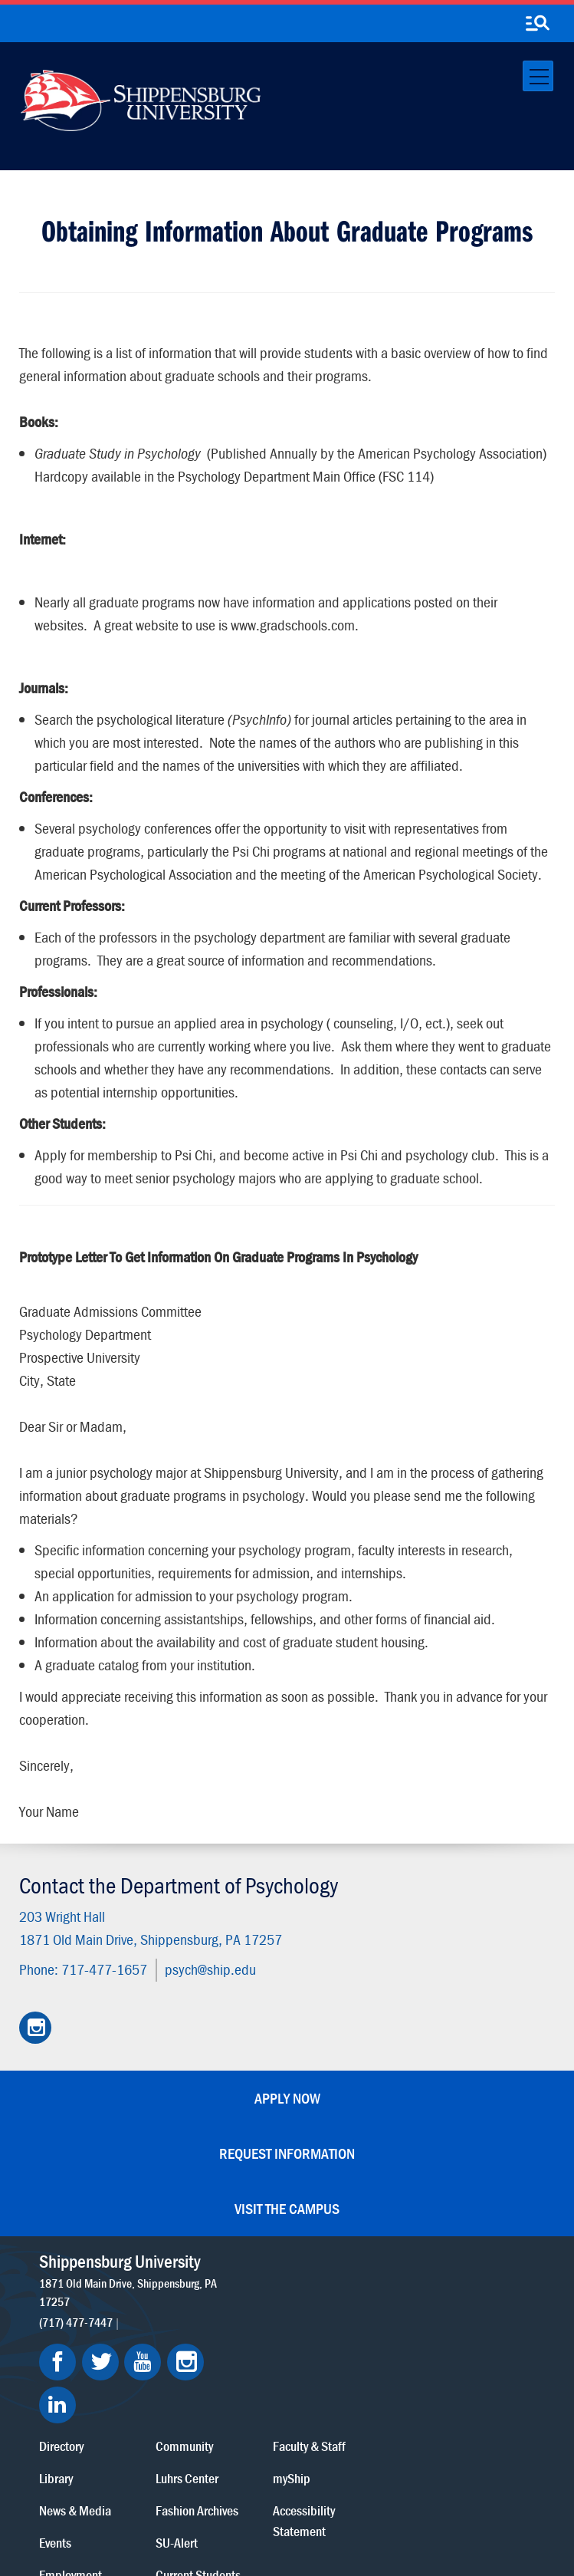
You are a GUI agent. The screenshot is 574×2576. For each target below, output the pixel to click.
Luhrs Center (350, 2294)
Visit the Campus (287, 2208)
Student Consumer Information (213, 2524)
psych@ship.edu (210, 1969)
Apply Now (287, 2097)
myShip (452, 2294)
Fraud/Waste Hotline (342, 2524)
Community (347, 2262)
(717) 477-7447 (76, 2321)
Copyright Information (318, 2494)
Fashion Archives (360, 2326)
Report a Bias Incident (242, 2509)
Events (221, 2358)
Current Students (361, 2391)
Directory (227, 2262)
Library (221, 2294)
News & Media (241, 2326)
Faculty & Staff (469, 2262)
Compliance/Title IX (350, 2509)
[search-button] (537, 24)
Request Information (287, 2153)
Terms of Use (239, 2494)
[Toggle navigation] (538, 76)
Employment (236, 2391)
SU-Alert (340, 2358)
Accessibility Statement (464, 2337)
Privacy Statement (167, 2494)
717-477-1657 (104, 1969)
